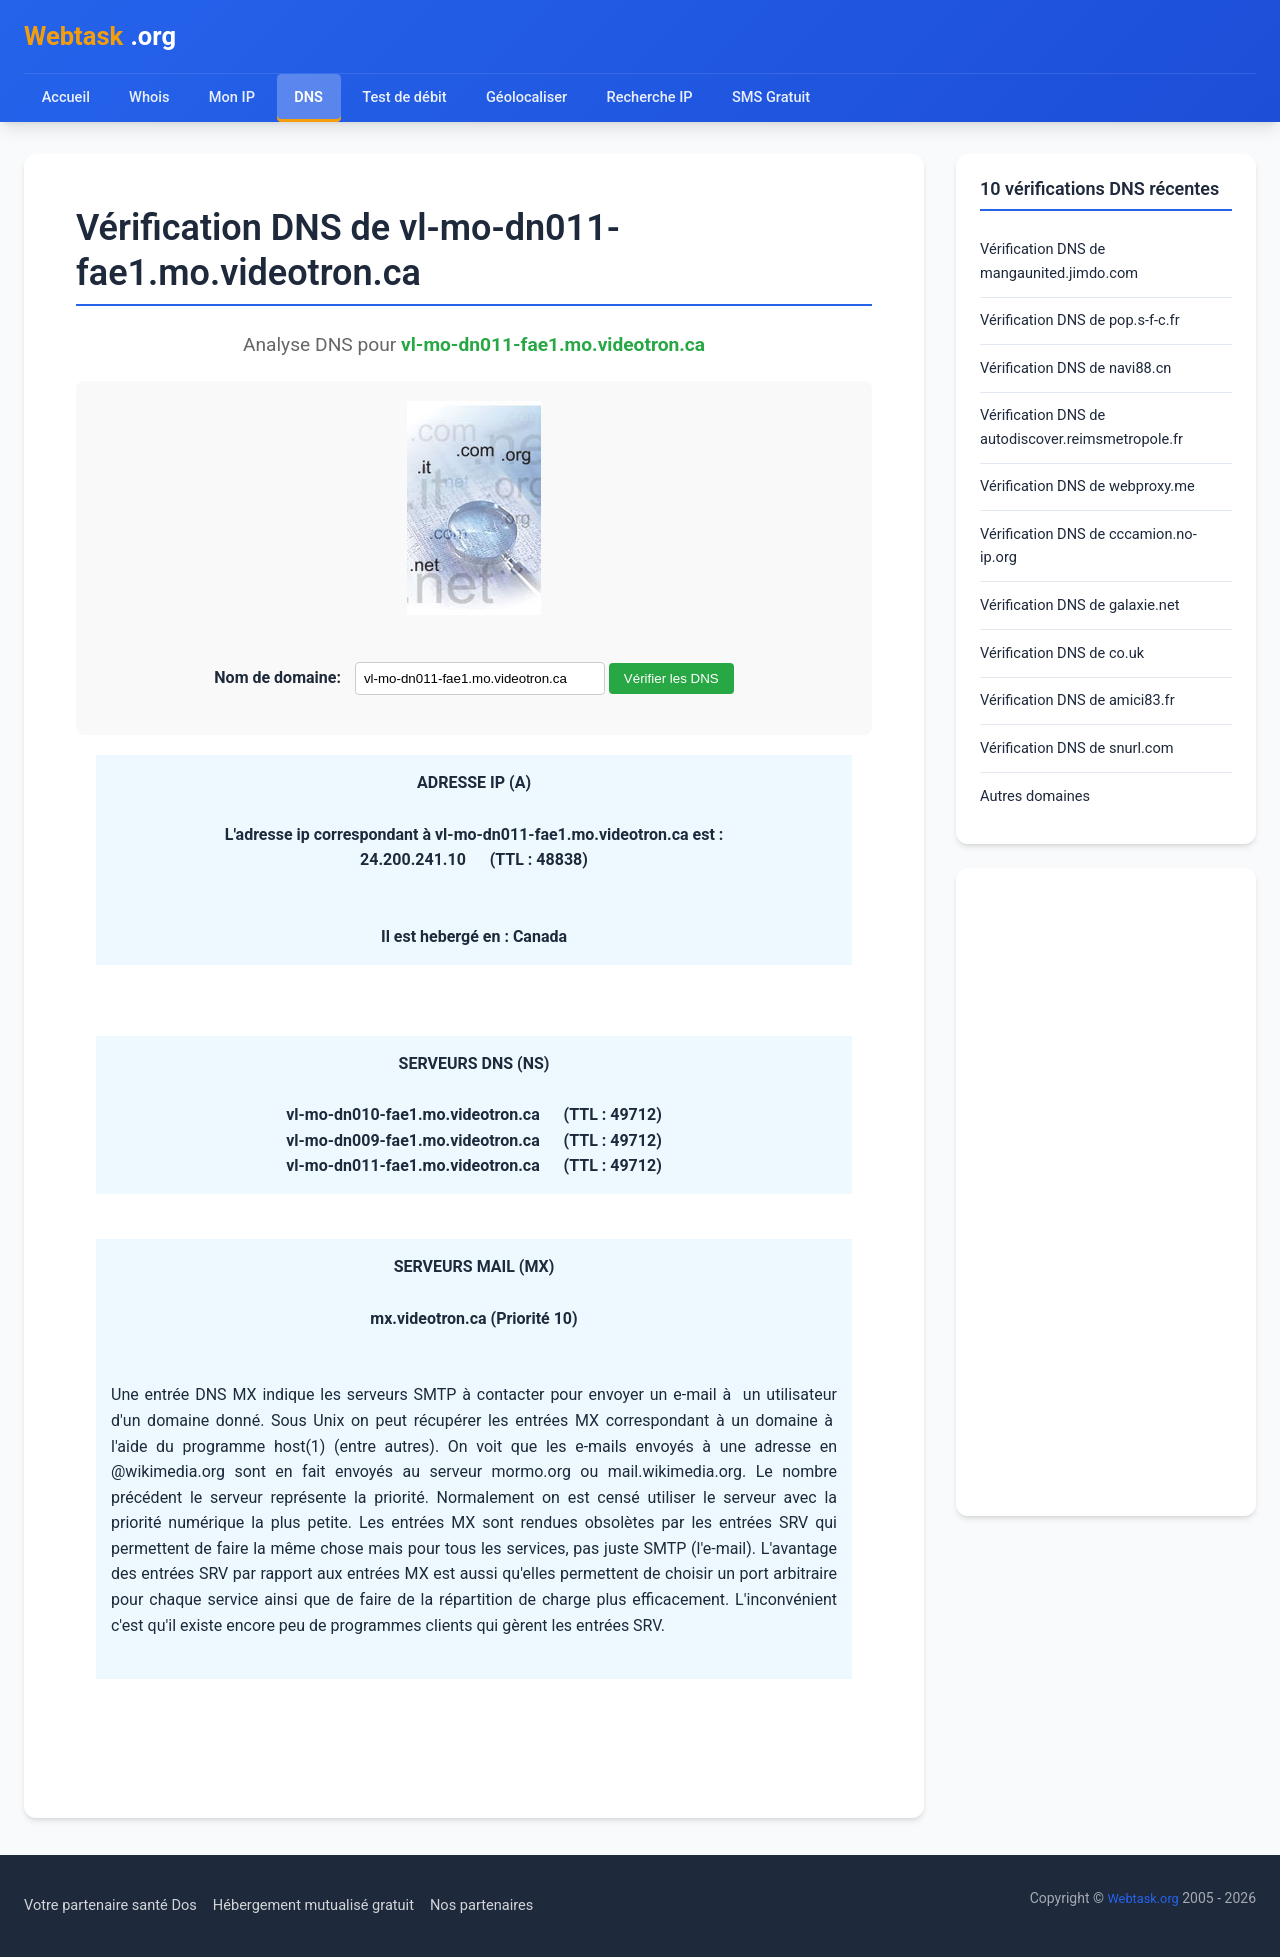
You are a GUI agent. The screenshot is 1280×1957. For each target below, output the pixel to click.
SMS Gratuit (791, 102)
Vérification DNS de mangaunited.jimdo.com (1066, 269)
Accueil (66, 102)
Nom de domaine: (277, 683)
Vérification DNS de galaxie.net (1089, 636)
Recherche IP (665, 102)
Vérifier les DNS (671, 684)
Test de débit (410, 102)
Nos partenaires (522, 1905)
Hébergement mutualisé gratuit (340, 1905)
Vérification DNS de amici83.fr (1087, 737)
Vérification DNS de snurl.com (1086, 788)
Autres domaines (1040, 839)
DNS (312, 102)
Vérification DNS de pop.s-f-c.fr (1089, 332)
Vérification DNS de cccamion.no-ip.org (1099, 573)
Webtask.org (1140, 1898)
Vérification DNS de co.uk (1070, 687)
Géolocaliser (536, 102)
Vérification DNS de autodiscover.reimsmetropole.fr (1091, 446)
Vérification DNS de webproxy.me (1098, 509)
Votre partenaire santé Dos (119, 1905)
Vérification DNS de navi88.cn (1085, 383)
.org (107, 38)
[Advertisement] (1106, 1236)
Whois (151, 102)
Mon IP (234, 102)
